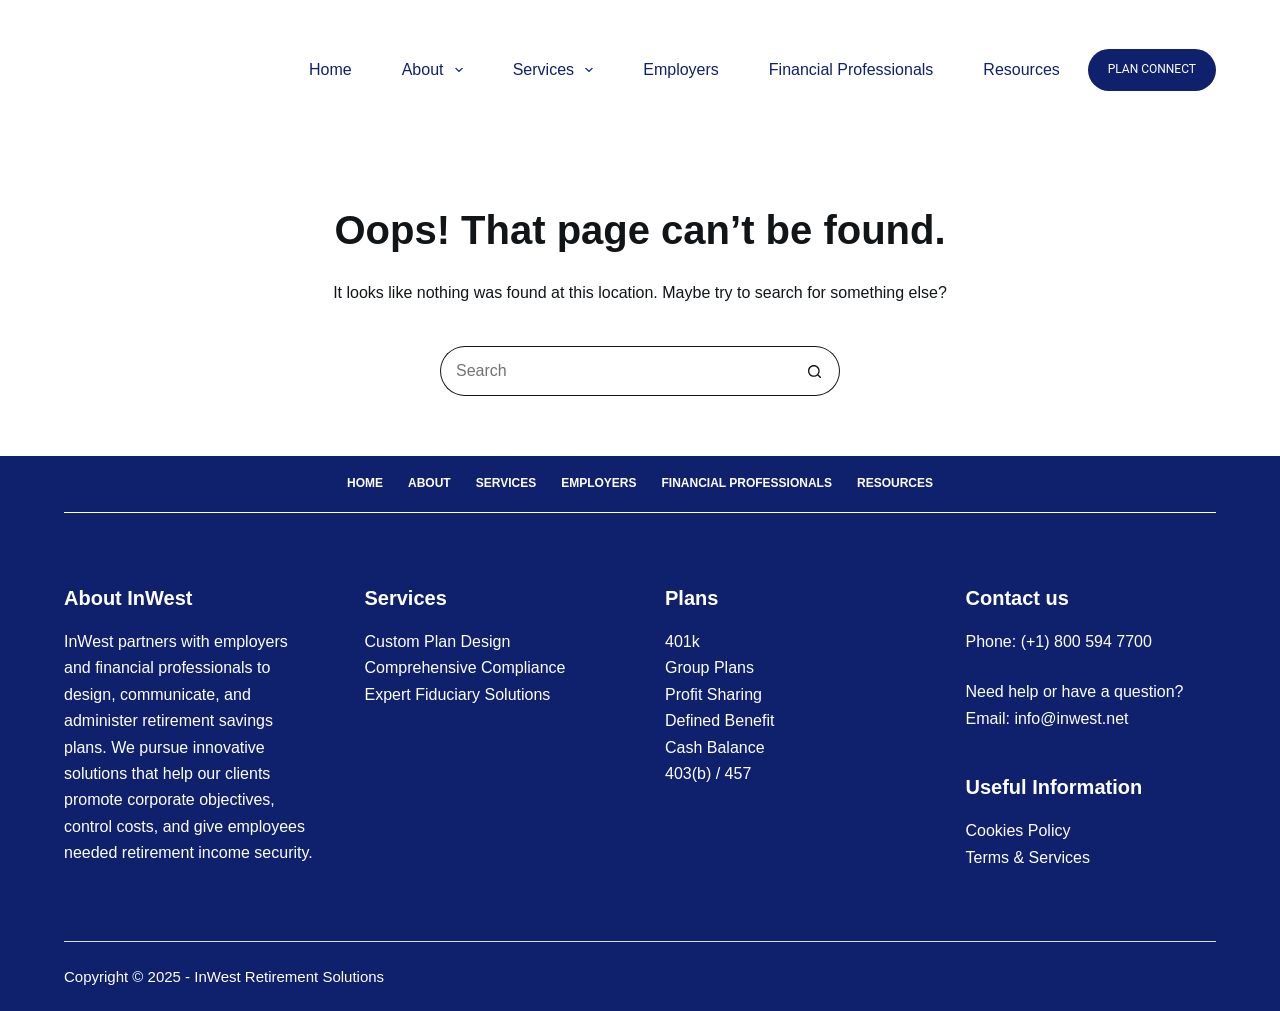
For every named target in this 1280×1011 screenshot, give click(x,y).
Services (557, 70)
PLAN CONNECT (1152, 69)
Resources (1021, 69)
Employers (681, 69)
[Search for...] (615, 371)
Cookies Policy (1018, 830)
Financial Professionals (851, 69)
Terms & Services (1028, 857)
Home (330, 69)
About (436, 70)
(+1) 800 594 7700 (1086, 641)
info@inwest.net (1071, 718)
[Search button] (815, 371)
